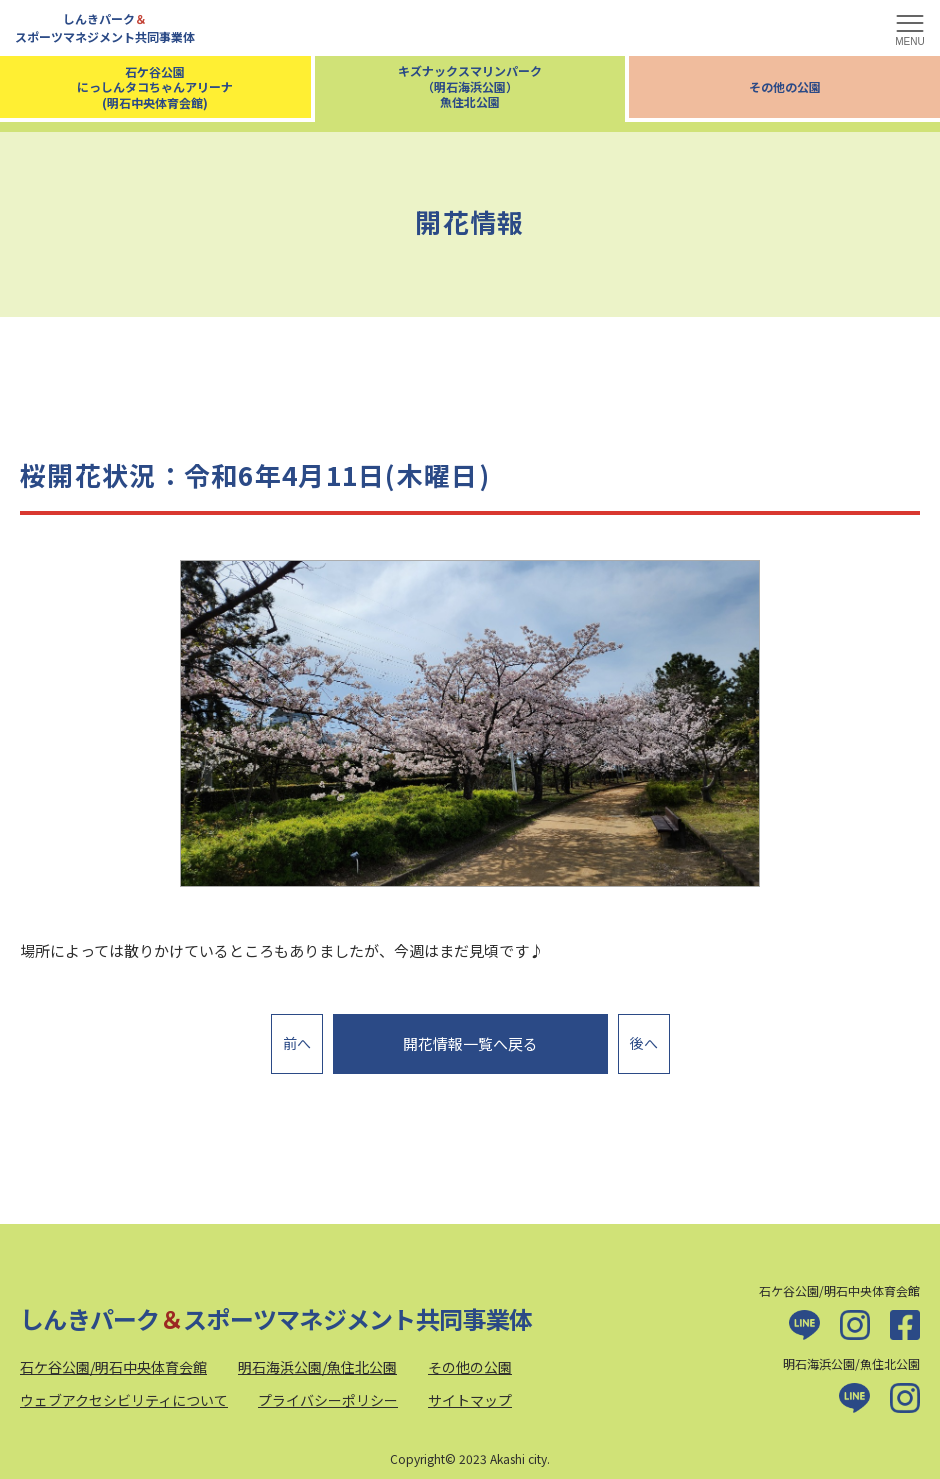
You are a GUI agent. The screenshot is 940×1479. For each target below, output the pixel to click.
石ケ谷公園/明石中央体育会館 (113, 1356)
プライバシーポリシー (328, 1390)
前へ (297, 1038)
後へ (644, 1038)
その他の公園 (785, 86)
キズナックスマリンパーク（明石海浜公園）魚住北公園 (470, 86)
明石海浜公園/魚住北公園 (317, 1356)
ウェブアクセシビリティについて (124, 1390)
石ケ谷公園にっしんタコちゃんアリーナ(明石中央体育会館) (155, 87)
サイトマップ (470, 1390)
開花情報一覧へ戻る (470, 1038)
